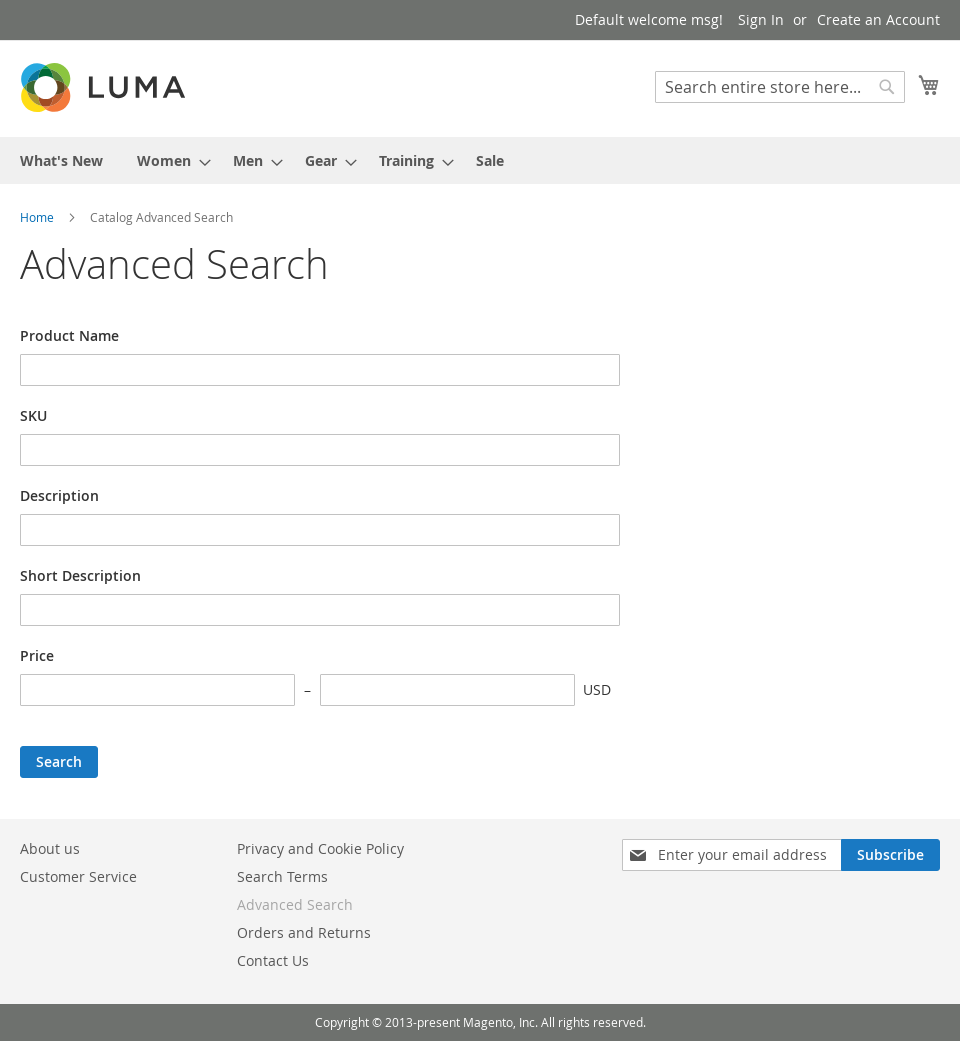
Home (38, 217)
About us (50, 848)
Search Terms (282, 876)
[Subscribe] (890, 855)
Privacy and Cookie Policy (320, 848)
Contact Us (273, 960)
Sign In (761, 19)
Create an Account (878, 19)
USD (597, 689)
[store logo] (105, 87)
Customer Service (78, 876)
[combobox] (780, 87)
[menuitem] (61, 160)
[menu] (480, 160)
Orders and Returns (304, 932)
